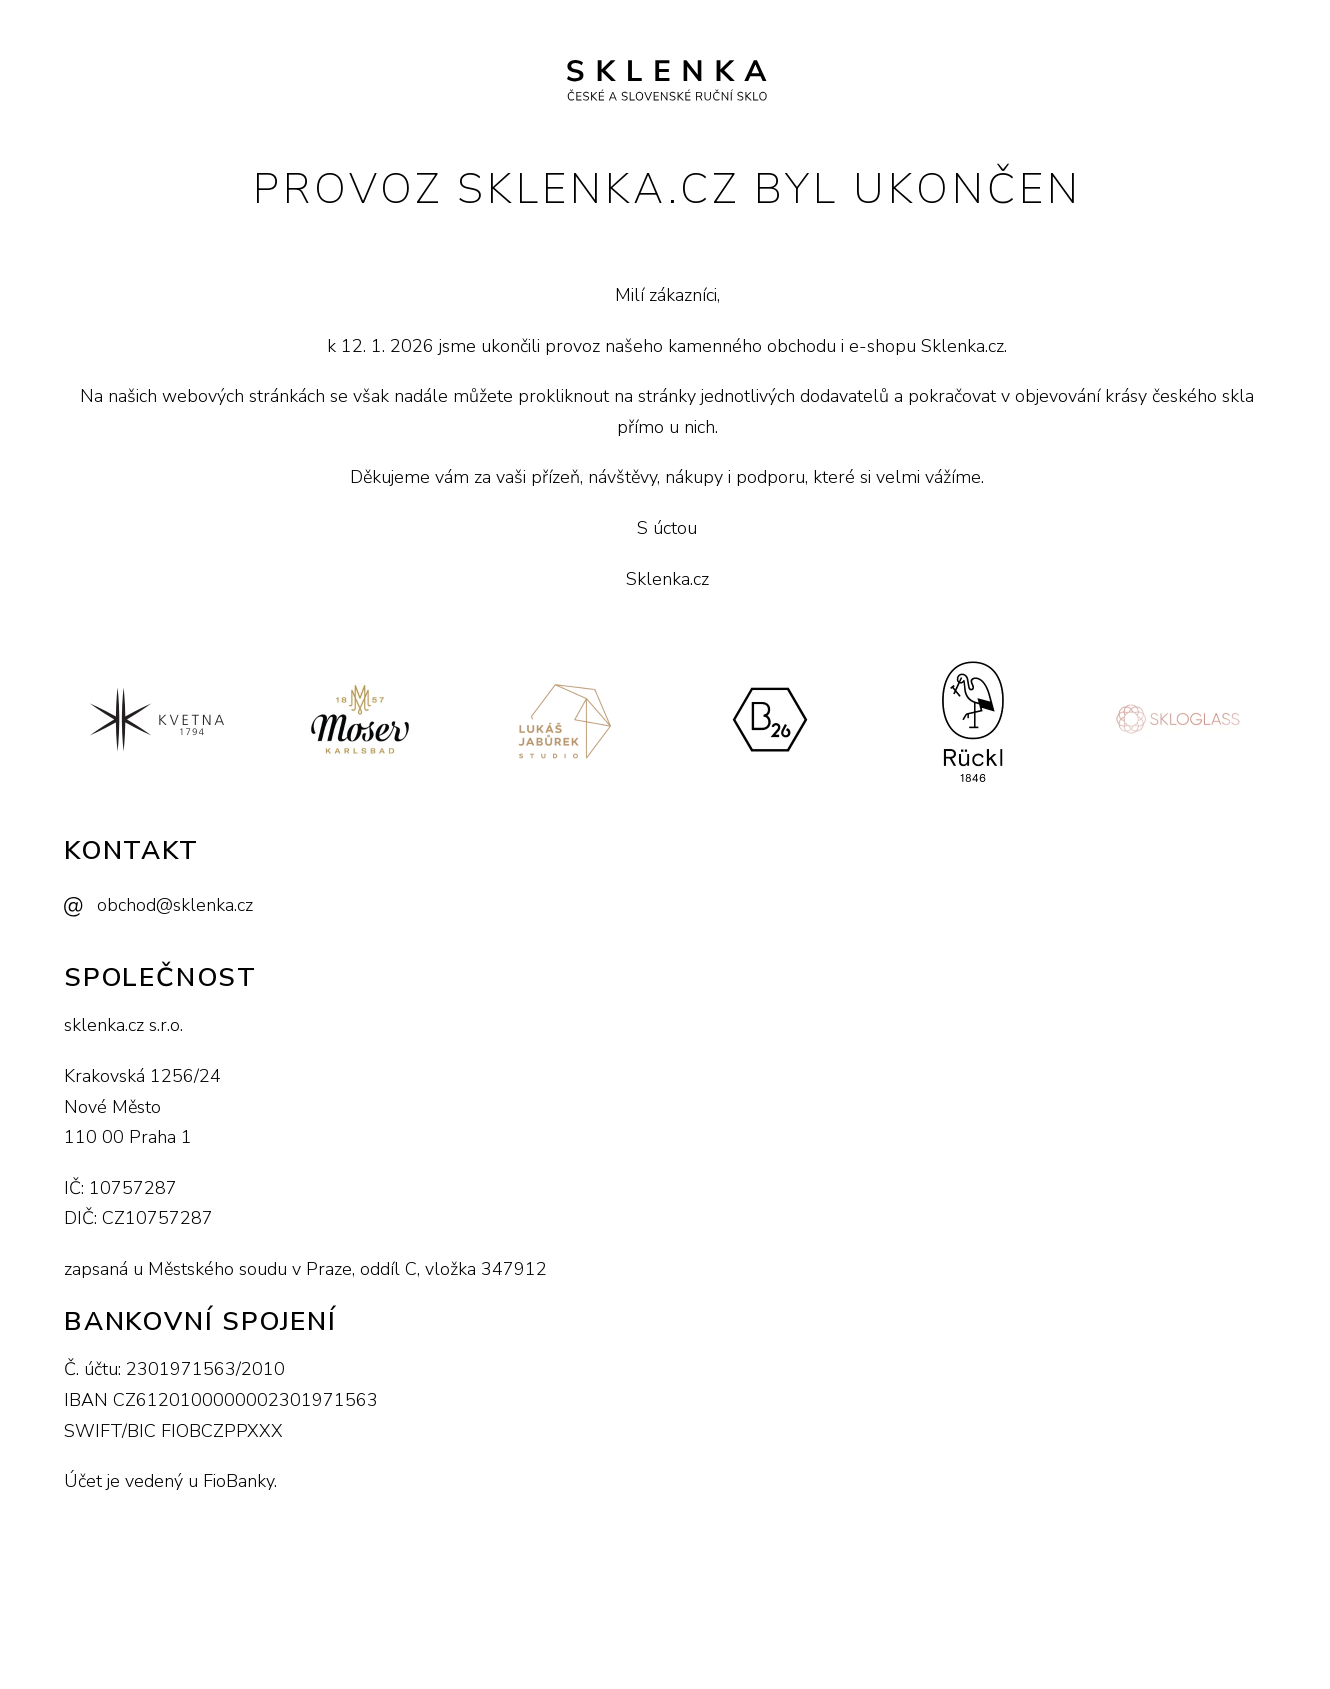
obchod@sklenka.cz (175, 905)
